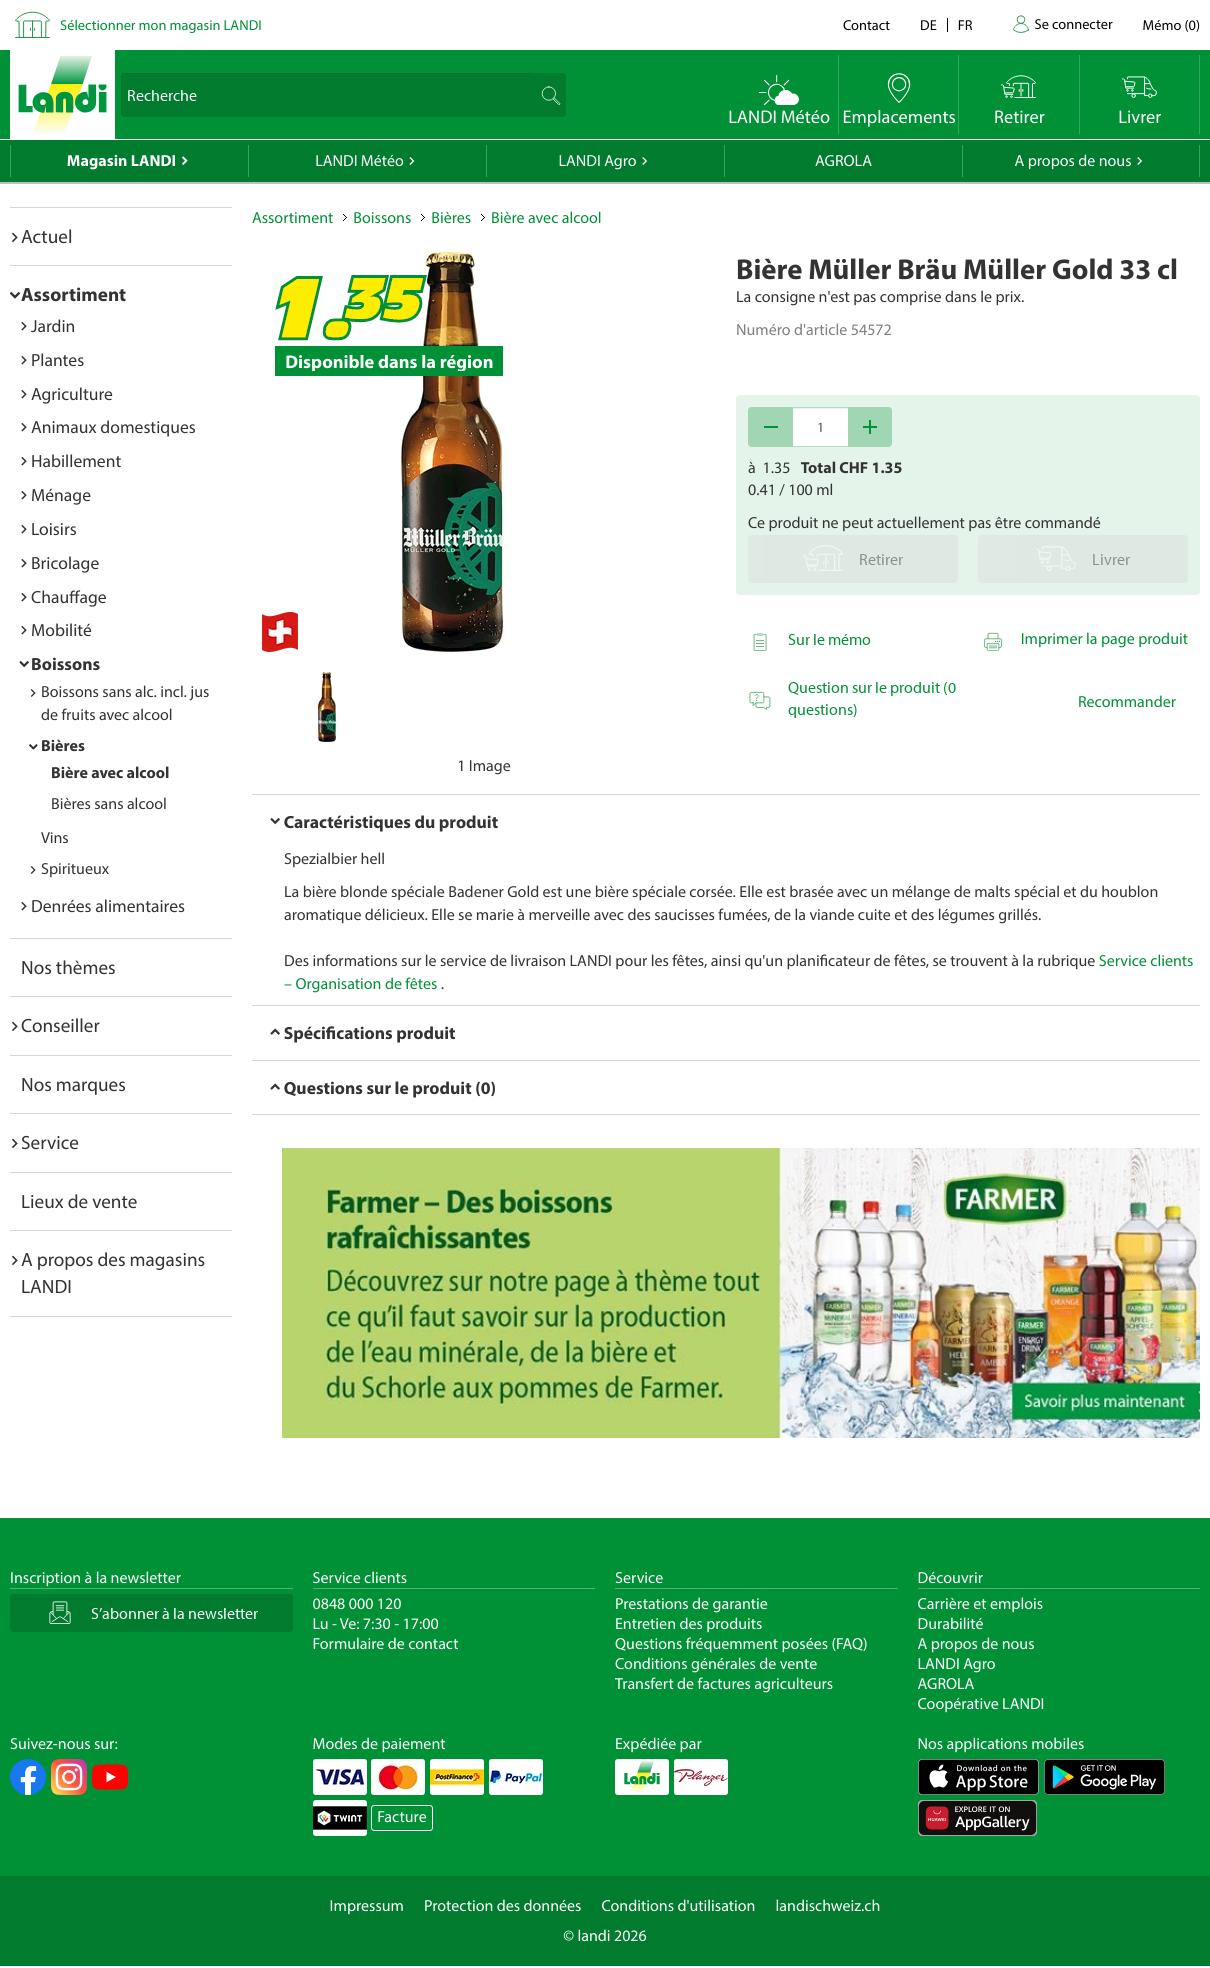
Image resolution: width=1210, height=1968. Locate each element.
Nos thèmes (68, 967)
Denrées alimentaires (108, 905)
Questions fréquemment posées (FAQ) (741, 1644)
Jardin (53, 325)
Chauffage (69, 596)
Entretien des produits (688, 1624)
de (928, 24)
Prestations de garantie (691, 1604)
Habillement (76, 460)
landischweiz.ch (828, 1906)
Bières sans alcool (109, 804)
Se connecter (1073, 23)
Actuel (46, 236)
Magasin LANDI (121, 161)
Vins (55, 838)
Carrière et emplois (981, 1604)
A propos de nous (1072, 161)
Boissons (65, 663)
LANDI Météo (359, 161)
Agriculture (72, 393)
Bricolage (65, 562)
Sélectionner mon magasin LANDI (161, 24)
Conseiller (60, 1025)
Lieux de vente (79, 1201)
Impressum (367, 1906)
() (1171, 24)
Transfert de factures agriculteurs (724, 1684)
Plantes (57, 359)
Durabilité (951, 1624)
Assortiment (73, 294)
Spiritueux (75, 869)
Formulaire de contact (386, 1644)
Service (50, 1142)
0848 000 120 (357, 1604)
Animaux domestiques (113, 426)
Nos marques (73, 1084)
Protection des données (503, 1906)
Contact (866, 24)
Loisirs (54, 528)
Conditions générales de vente (716, 1664)
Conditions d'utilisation (678, 1906)
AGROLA (843, 161)
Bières (63, 746)
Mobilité (61, 629)
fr (965, 24)
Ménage (61, 494)
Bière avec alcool (110, 773)
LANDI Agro (597, 161)
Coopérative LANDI (981, 1704)
